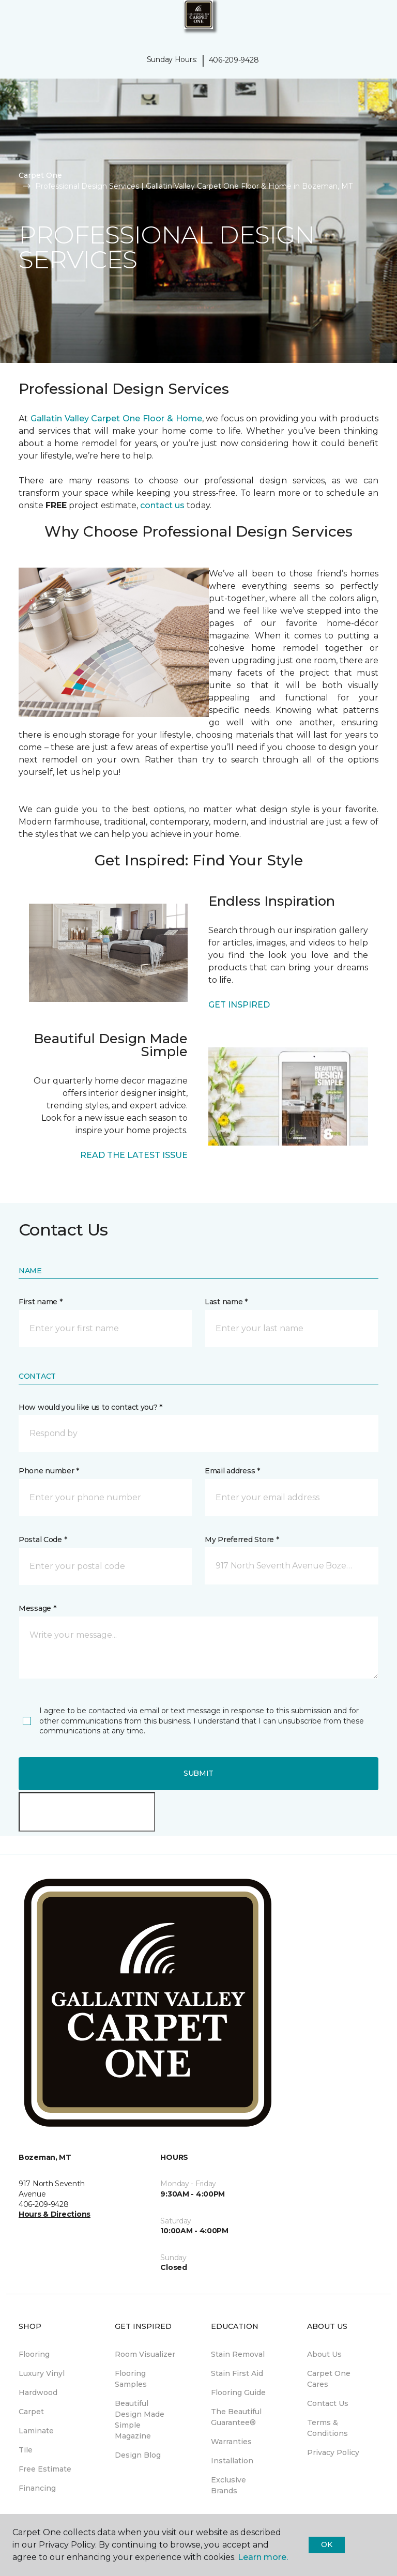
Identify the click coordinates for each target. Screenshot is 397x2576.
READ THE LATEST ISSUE (134, 1155)
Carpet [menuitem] (31, 2411)
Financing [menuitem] (37, 2488)
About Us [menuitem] (324, 2354)
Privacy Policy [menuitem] (333, 2452)
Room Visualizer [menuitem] (145, 2354)
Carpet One (40, 175)
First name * (41, 1301)
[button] (358, 20)
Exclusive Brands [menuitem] (228, 2485)
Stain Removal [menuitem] (238, 2354)
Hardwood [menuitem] (38, 2392)
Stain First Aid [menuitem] (237, 2373)
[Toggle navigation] (15, 20)
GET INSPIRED (239, 1005)
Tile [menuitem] (26, 2450)
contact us (162, 505)
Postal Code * (43, 1539)
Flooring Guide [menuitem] (238, 2392)
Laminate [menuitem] (36, 2430)
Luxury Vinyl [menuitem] (42, 2373)
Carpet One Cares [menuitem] (328, 2379)
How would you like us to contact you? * (90, 1407)
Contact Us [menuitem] (327, 2403)
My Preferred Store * (242, 1539)
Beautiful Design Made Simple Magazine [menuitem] (139, 2420)
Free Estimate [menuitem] (45, 2469)
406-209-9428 (234, 60)
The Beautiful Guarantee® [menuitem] (236, 2417)
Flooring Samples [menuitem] (131, 2379)
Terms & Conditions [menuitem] (327, 2428)
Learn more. (263, 2557)
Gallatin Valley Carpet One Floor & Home (116, 418)
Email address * (232, 1470)
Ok (326, 2544)
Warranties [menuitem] (231, 2441)
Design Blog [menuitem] (138, 2455)
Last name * (226, 1301)
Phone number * (49, 1470)
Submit (198, 1773)
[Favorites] (370, 20)
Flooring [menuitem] (34, 2354)
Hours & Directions (54, 2214)
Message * (37, 1608)
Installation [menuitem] (232, 2460)
